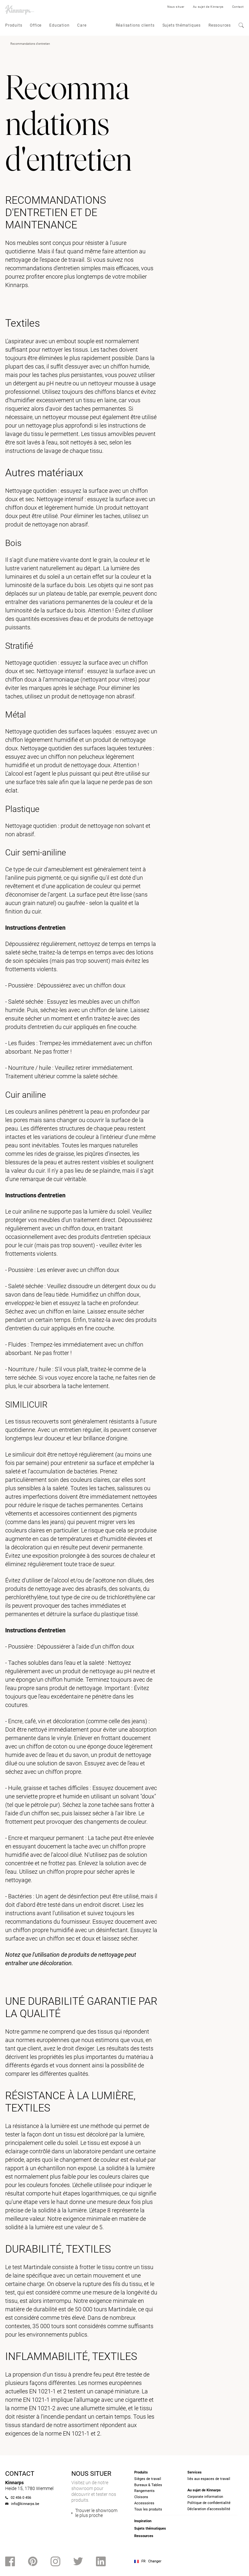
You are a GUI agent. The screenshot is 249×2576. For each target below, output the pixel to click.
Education (59, 25)
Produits (13, 25)
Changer (154, 2561)
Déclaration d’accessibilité (208, 2509)
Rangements (144, 2491)
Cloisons (141, 2497)
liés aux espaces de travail (208, 2479)
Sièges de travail (147, 2479)
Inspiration (142, 2521)
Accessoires (144, 2503)
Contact (238, 6)
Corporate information (205, 2497)
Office (36, 25)
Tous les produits (148, 2509)
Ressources (219, 25)
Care (81, 25)
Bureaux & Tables (148, 2485)
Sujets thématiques (181, 25)
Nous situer (175, 6)
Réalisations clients (135, 25)
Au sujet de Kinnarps (208, 6)
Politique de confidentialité (209, 2503)
